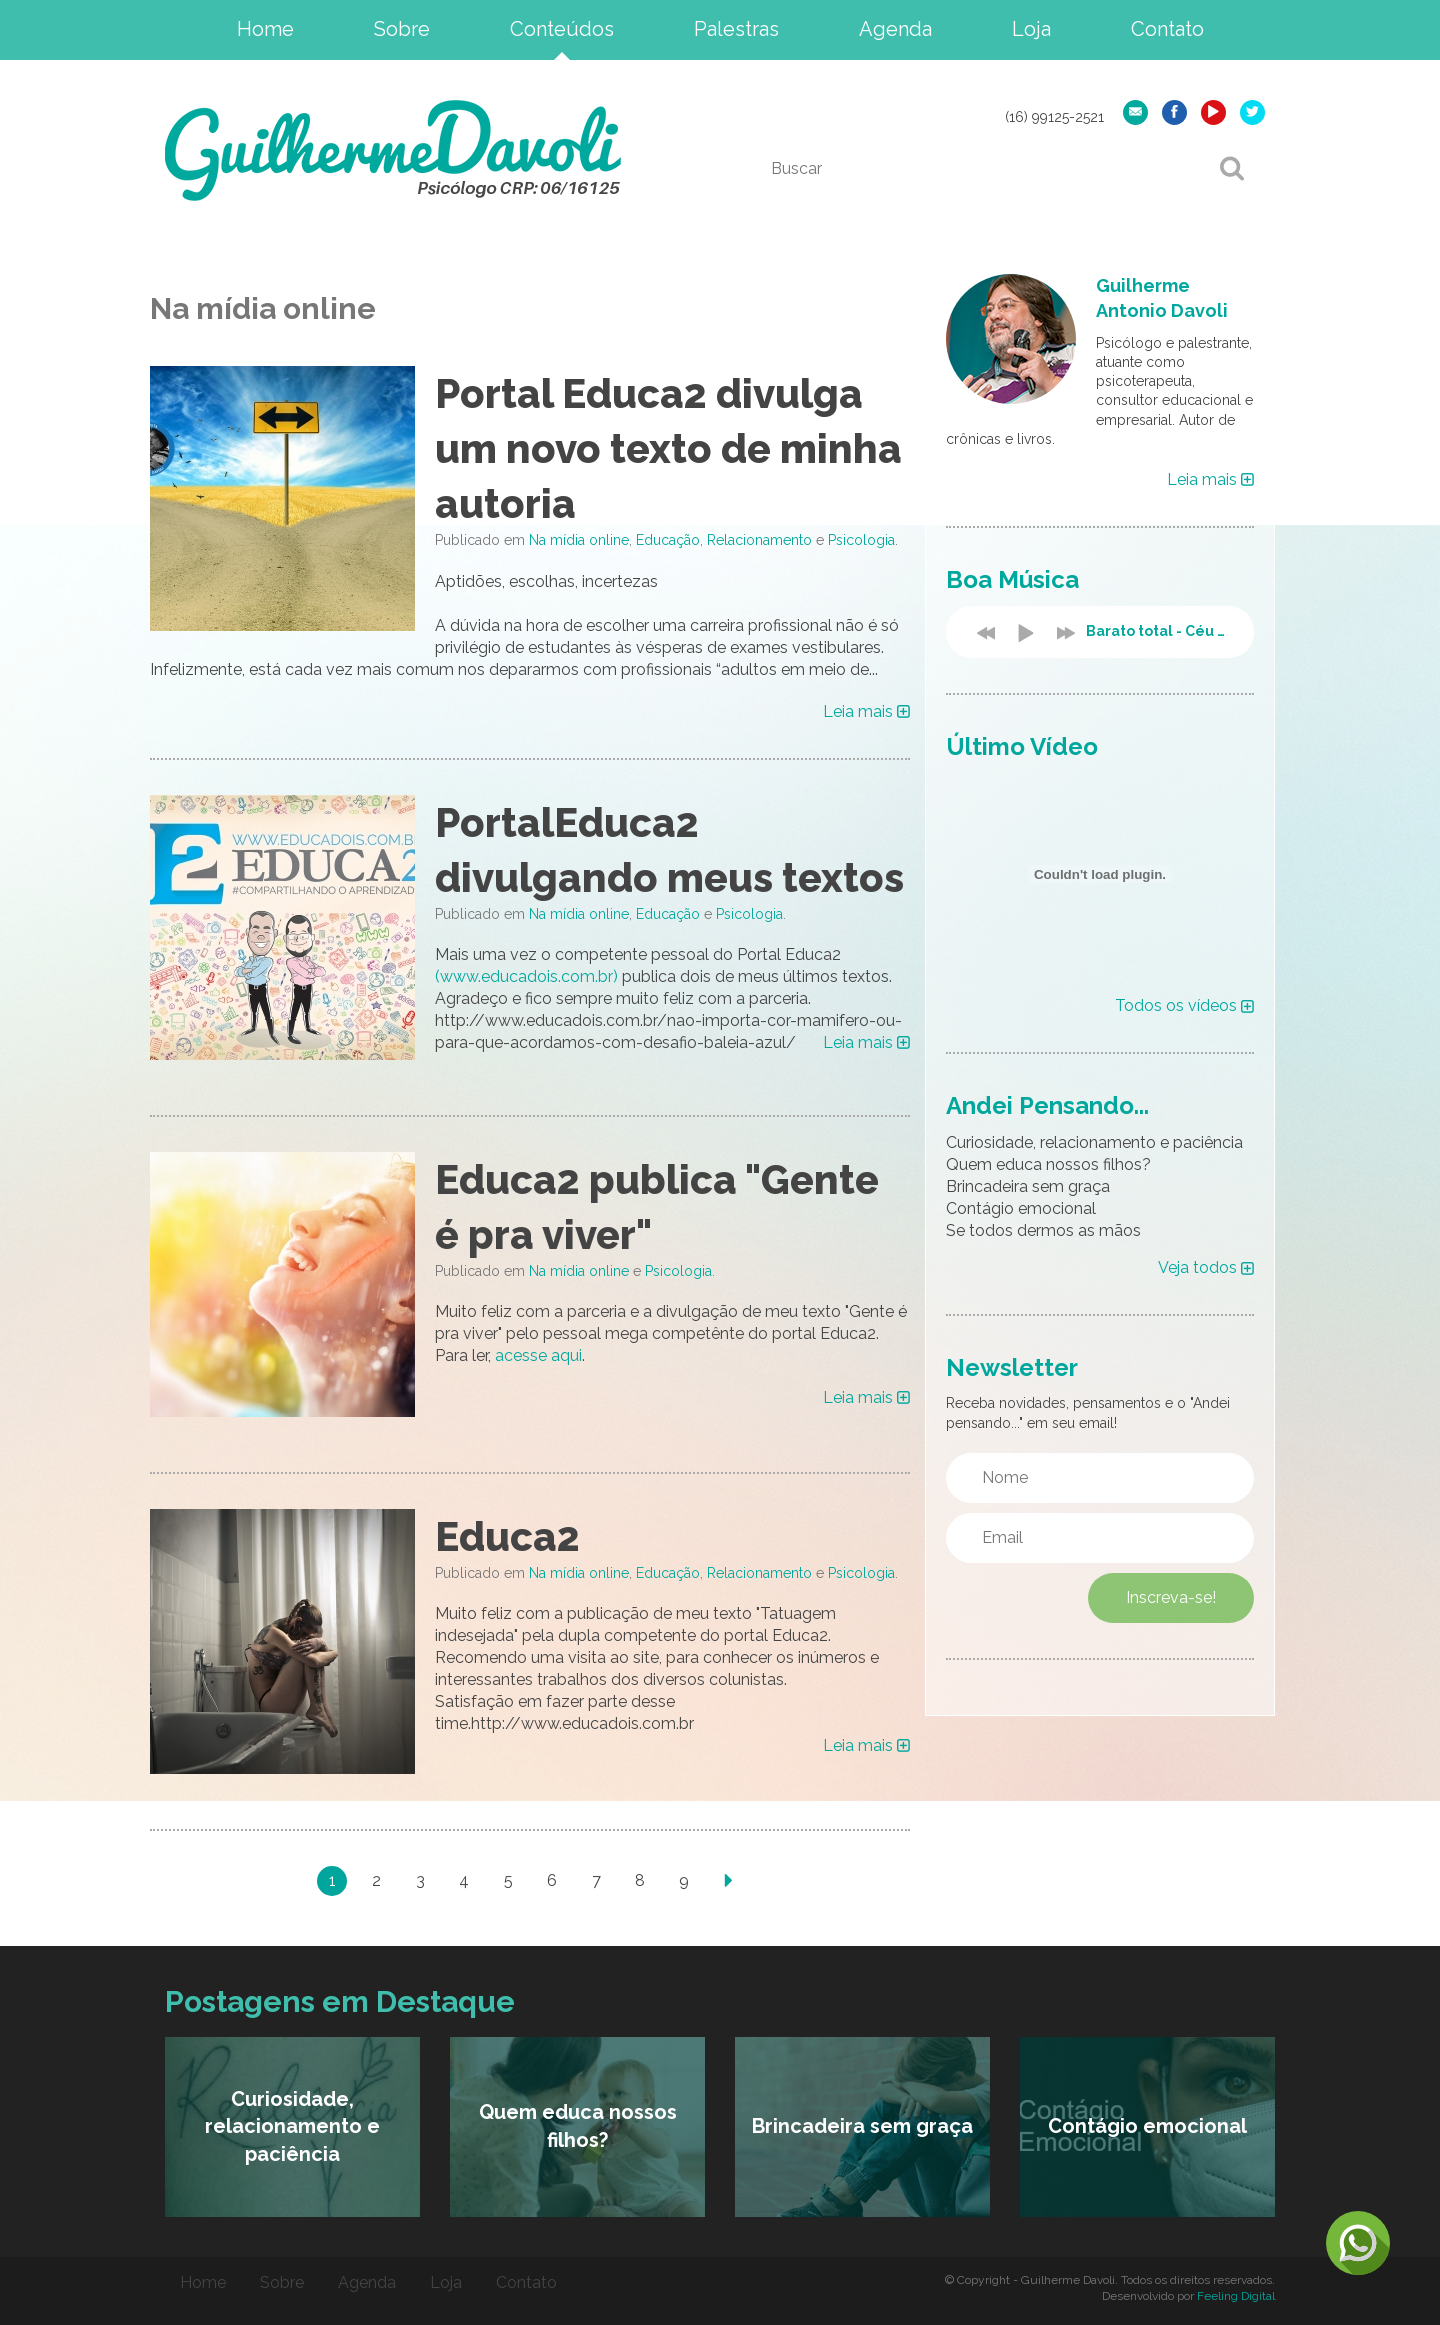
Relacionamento (759, 540)
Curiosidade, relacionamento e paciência (1094, 1142)
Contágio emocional (1021, 1208)
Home (265, 29)
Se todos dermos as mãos (1043, 1230)
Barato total (1160, 631)
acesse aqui (538, 1355)
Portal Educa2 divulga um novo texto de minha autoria (668, 448)
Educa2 (507, 1536)
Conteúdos (562, 29)
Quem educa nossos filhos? (1048, 1164)
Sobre (402, 29)
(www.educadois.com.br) (526, 976)
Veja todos (1206, 1267)
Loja (1031, 29)
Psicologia (861, 540)
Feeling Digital (1236, 2296)
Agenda (895, 29)
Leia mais (866, 711)
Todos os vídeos (1184, 1005)
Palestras (736, 29)
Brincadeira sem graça (1028, 1186)
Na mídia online (579, 540)
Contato (1167, 29)
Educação (668, 540)
